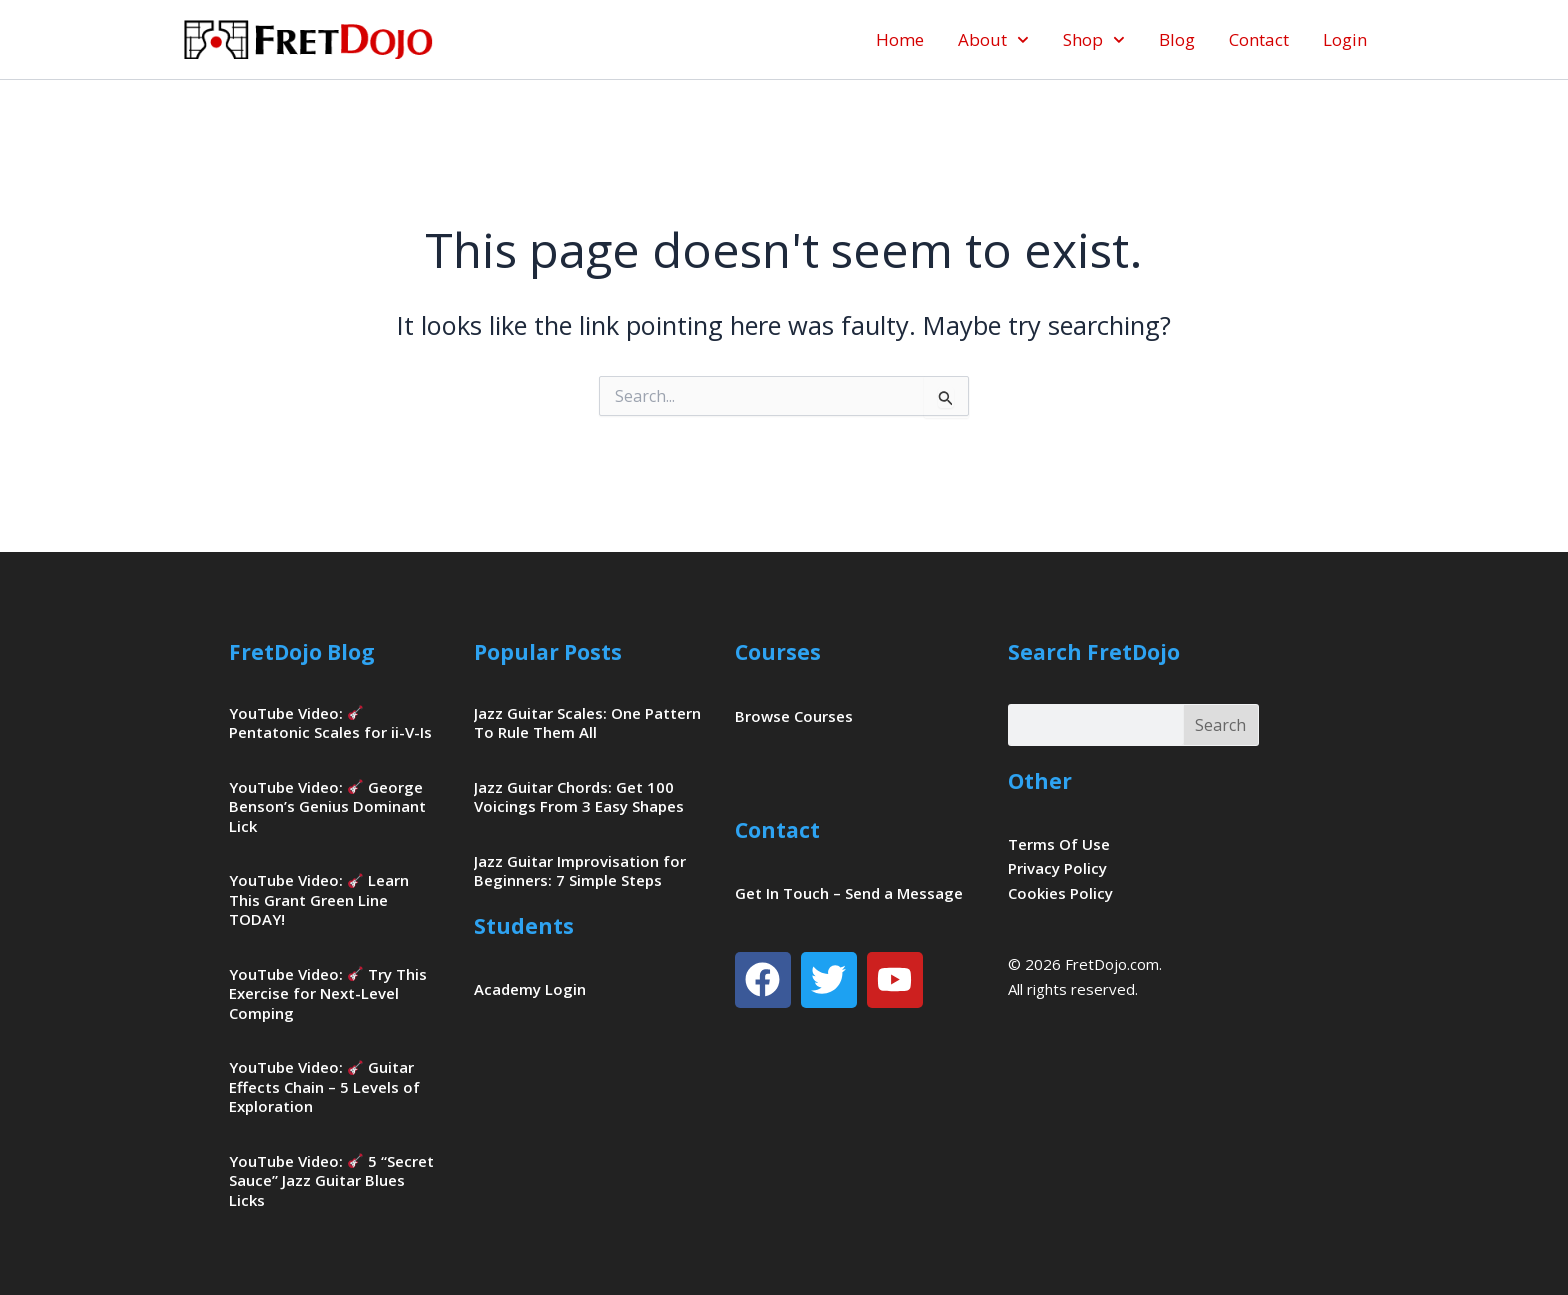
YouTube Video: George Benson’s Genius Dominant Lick (327, 806)
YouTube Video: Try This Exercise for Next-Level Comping (328, 993)
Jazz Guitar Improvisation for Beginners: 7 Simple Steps (580, 871)
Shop (1094, 40)
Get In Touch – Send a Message (849, 893)
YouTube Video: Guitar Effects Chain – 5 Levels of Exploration (324, 1086)
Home (900, 39)
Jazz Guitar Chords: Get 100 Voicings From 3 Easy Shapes (579, 797)
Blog (1177, 39)
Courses (778, 652)
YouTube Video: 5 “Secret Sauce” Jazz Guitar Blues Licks (331, 1180)
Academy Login (530, 989)
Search (1220, 725)
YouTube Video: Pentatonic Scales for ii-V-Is (330, 723)
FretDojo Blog (302, 652)
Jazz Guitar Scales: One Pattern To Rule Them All (587, 723)
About (993, 40)
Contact (1259, 39)
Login (1345, 39)
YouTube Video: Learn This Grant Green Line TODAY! (319, 899)
